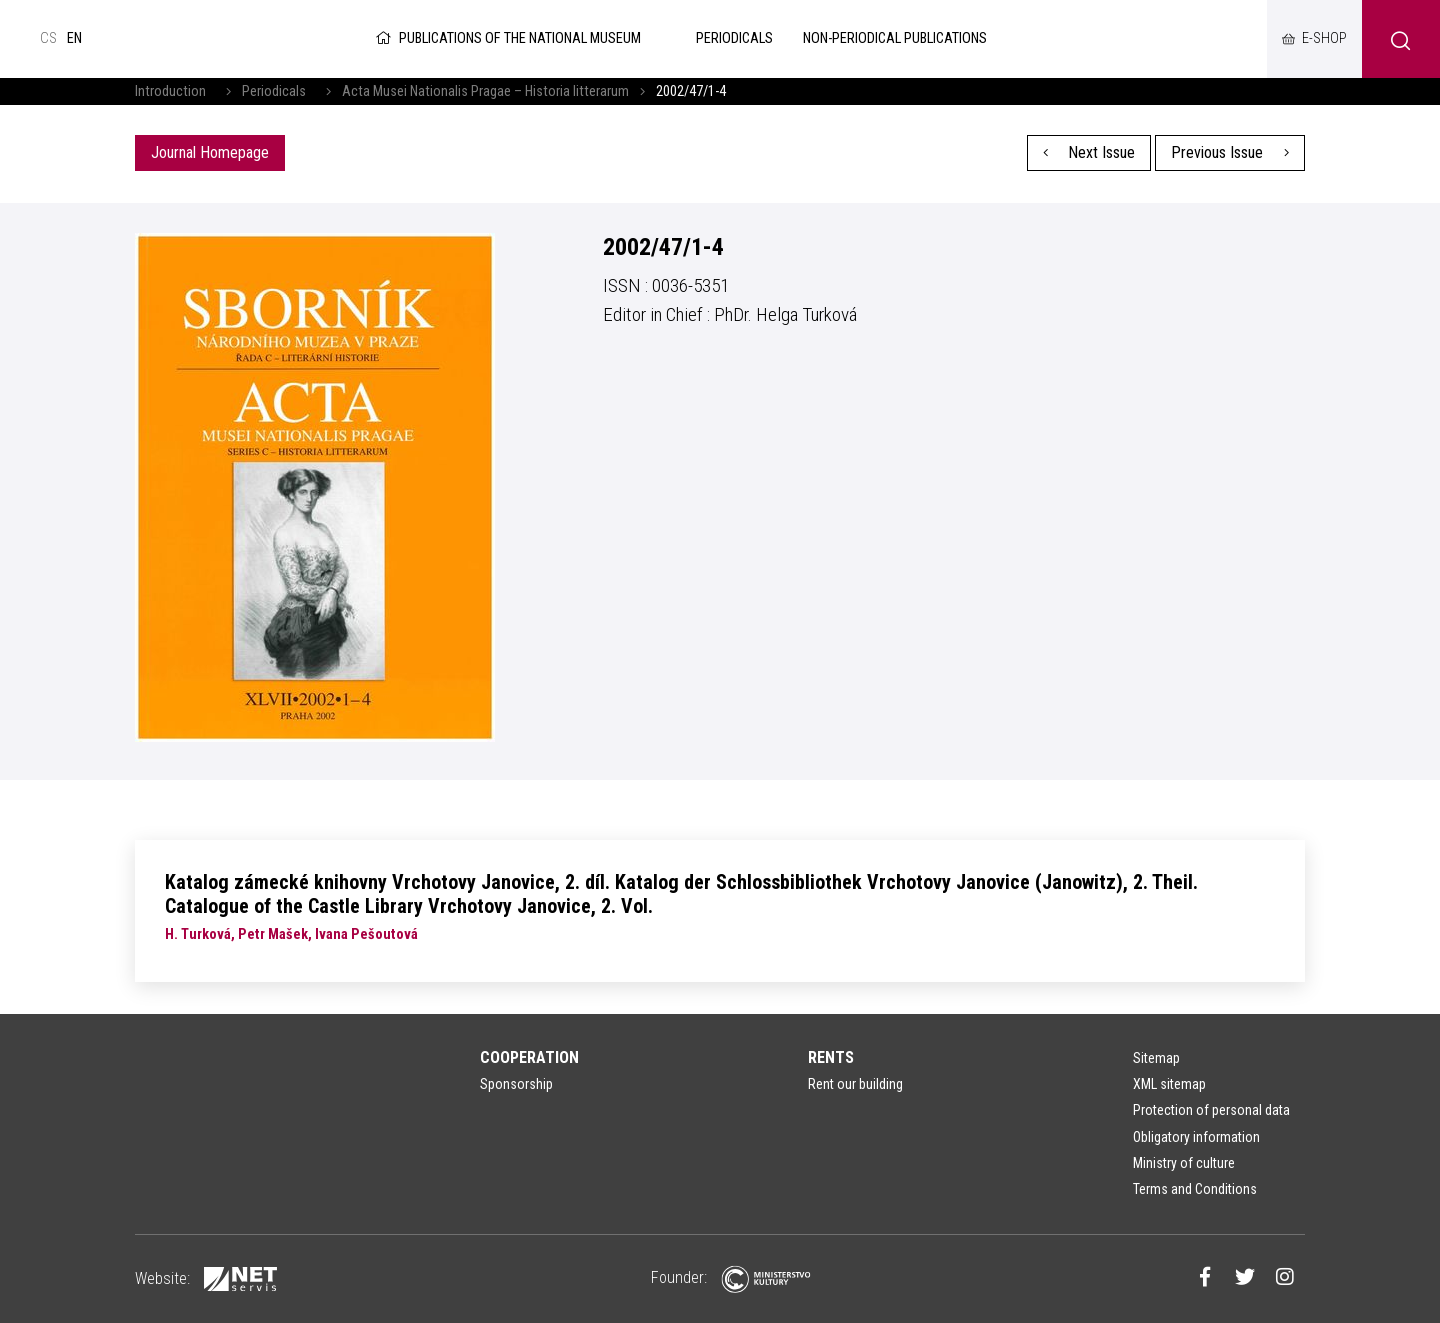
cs (48, 38)
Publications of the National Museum (506, 38)
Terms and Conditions (1195, 1189)
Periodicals (274, 91)
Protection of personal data (1211, 1110)
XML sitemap (1169, 1084)
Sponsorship (516, 1084)
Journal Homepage (210, 152)
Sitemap (1156, 1058)
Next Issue (1089, 152)
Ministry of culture (1184, 1163)
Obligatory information (1196, 1137)
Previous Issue (1230, 152)
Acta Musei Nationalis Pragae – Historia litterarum (485, 91)
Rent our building (855, 1084)
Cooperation (529, 1057)
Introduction (170, 91)
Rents (831, 1057)
